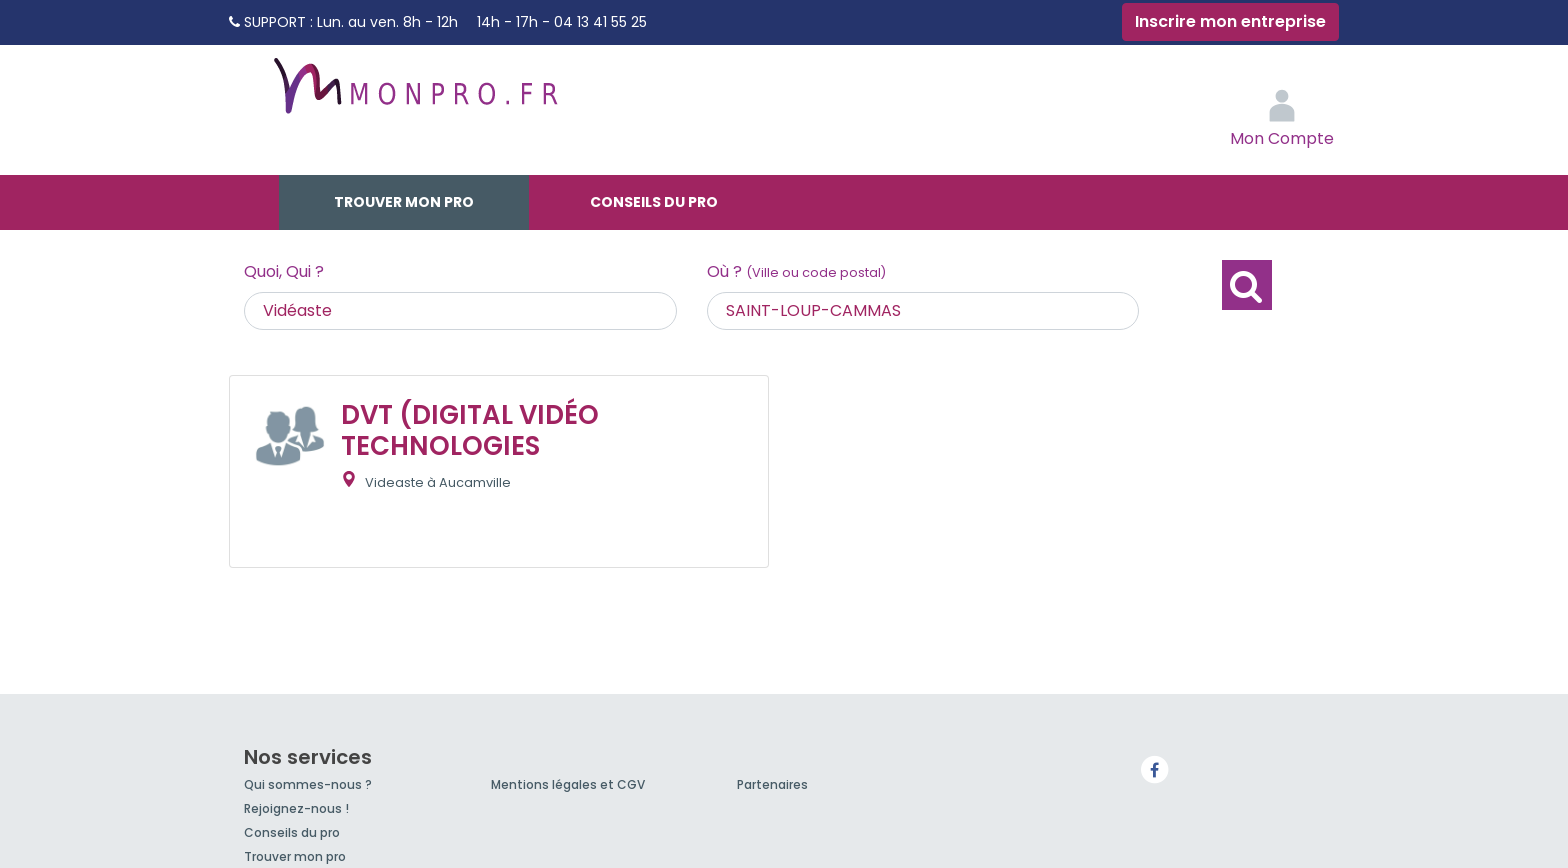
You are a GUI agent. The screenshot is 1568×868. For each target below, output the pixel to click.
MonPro (414, 95)
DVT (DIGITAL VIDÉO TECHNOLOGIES (470, 430)
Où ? (796, 271)
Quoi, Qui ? (284, 271)
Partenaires (772, 784)
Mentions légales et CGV (568, 784)
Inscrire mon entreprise (1230, 21)
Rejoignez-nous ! (296, 808)
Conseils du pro (654, 202)
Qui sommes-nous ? (308, 784)
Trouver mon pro (404, 202)
